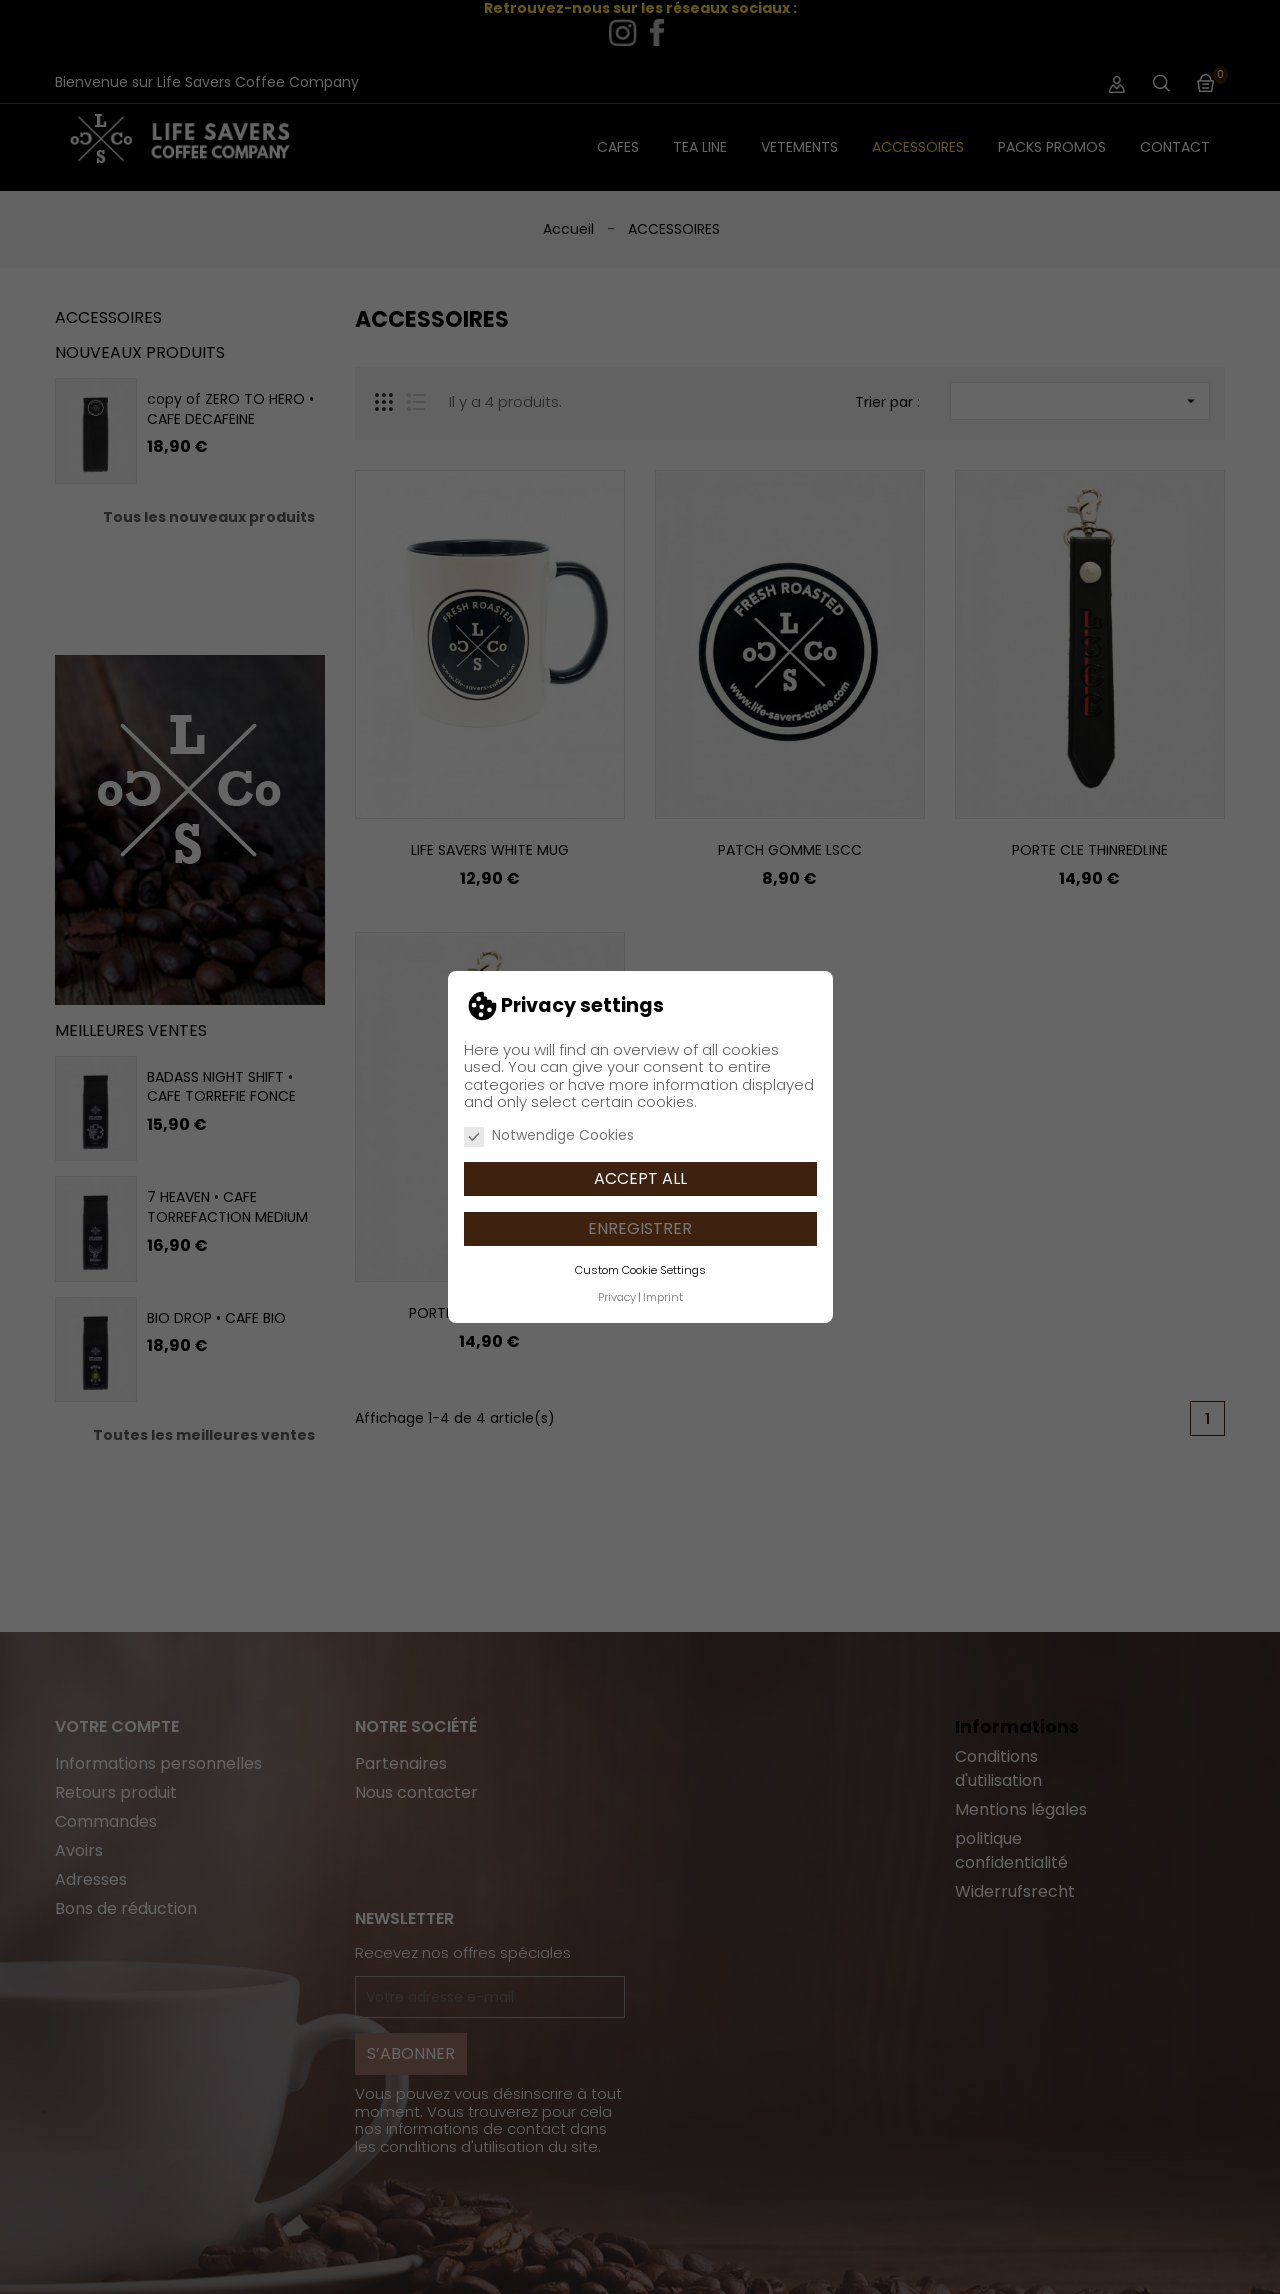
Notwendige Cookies (549, 1136)
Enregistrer (640, 1228)
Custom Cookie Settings (640, 1270)
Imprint (663, 1297)
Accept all (640, 1178)
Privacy (617, 1297)
